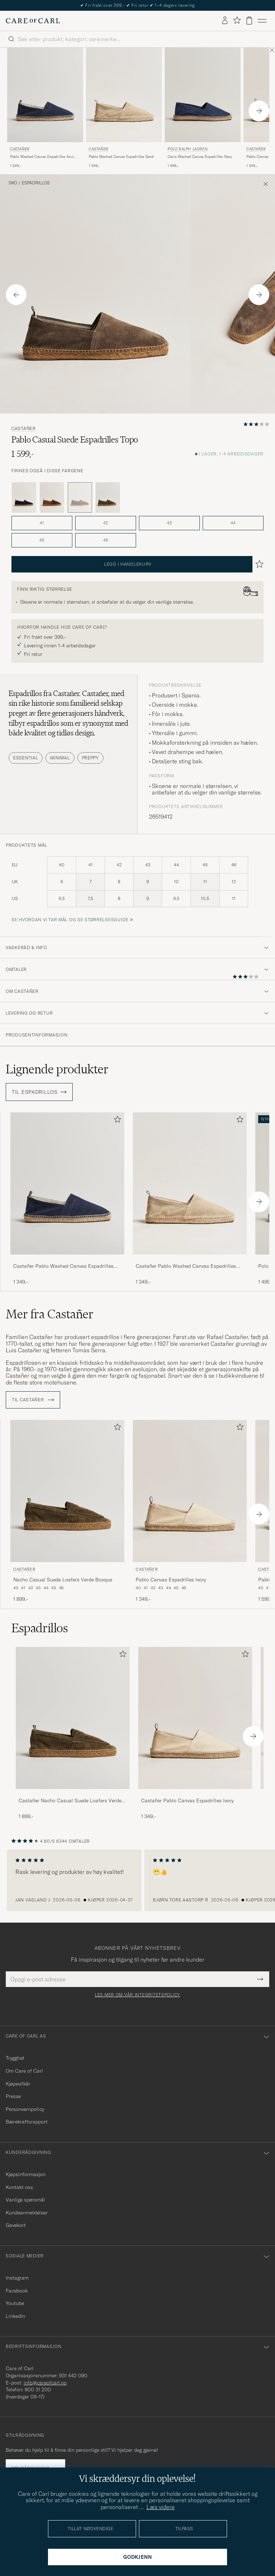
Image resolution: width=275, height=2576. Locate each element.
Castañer (20, 149)
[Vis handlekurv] (249, 21)
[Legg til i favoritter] (116, 1120)
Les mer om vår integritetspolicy (137, 1995)
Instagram (17, 2278)
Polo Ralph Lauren (187, 149)
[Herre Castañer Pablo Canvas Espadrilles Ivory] (195, 1718)
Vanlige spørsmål (25, 2199)
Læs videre (160, 2507)
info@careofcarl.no (45, 2382)
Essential (25, 757)
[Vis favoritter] (237, 20)
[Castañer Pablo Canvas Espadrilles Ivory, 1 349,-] (190, 1511)
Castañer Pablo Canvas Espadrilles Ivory (187, 1800)
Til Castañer (33, 1399)
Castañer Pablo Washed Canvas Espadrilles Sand (186, 1266)
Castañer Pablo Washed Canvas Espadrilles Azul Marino (63, 1266)
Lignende (57, 1069)
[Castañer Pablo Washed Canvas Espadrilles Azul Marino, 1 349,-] (45, 108)
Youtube (15, 2303)
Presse (13, 2096)
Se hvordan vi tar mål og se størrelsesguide (70, 919)
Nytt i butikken (137, 5)
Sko (13, 182)
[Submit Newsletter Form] (260, 1979)
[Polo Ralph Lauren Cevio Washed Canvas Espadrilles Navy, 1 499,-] (202, 108)
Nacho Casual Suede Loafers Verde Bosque (62, 1579)
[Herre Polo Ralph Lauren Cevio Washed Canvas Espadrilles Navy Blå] (203, 95)
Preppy (90, 757)
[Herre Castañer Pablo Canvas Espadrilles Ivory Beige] (190, 1491)
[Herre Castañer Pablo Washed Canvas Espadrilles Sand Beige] (124, 95)
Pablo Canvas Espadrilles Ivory (171, 1579)
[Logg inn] (224, 20)
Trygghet (15, 2058)
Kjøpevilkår (18, 2083)
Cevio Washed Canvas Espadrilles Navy (200, 156)
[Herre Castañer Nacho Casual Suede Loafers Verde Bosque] (73, 1718)
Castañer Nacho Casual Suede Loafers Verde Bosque (70, 1800)
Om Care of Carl (24, 2071)
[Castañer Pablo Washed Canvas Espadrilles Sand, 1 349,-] (124, 108)
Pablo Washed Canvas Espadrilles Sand (121, 156)
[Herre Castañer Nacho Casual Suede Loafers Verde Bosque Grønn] (67, 1491)
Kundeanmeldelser (27, 2212)
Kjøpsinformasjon (25, 2174)
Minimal (59, 757)
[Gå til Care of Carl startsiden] (33, 21)
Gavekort (16, 2225)
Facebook (17, 2290)
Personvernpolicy (25, 2109)
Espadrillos (36, 182)
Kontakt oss (19, 2187)
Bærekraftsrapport (27, 2121)
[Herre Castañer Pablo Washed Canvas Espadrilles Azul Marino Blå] (45, 95)
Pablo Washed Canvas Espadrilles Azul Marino (42, 156)
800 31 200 (38, 2389)
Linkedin (15, 2316)
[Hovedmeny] (262, 20)
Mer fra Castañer (49, 1313)
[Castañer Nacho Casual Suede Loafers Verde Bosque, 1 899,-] (67, 1511)
